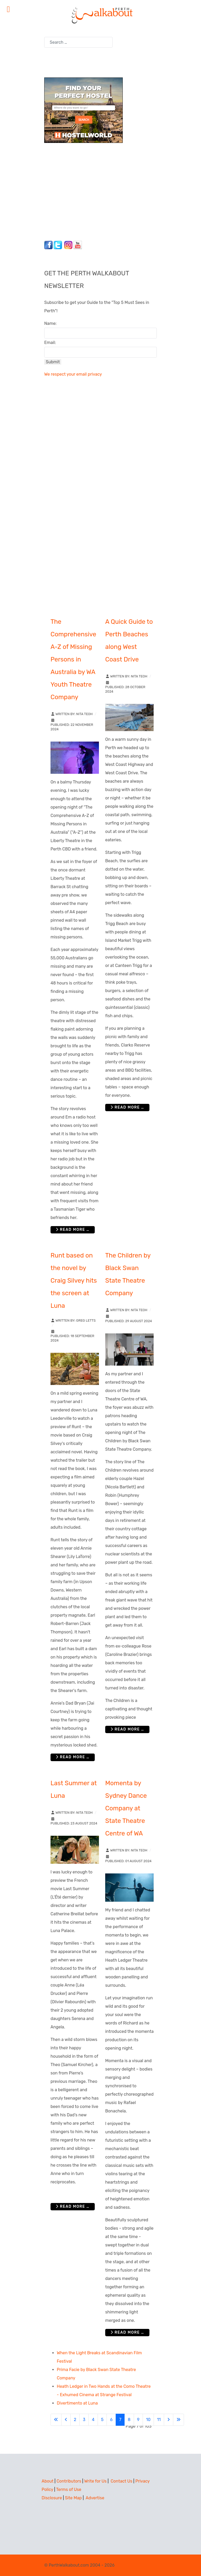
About (47, 2481)
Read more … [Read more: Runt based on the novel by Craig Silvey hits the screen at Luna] (73, 1757)
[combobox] (78, 42)
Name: (50, 323)
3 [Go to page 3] (84, 2419)
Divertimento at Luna (77, 2403)
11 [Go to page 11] (159, 2419)
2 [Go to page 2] (75, 2419)
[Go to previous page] (66, 2420)
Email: (50, 342)
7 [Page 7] (120, 2419)
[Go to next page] (168, 2420)
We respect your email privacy (73, 374)
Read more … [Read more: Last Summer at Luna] (73, 2206)
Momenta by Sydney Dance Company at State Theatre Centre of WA (126, 1808)
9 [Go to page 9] (138, 2419)
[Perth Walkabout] (100, 15)
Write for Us (95, 2481)
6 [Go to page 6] (111, 2419)
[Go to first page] (56, 2420)
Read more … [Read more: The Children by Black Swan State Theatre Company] (127, 1729)
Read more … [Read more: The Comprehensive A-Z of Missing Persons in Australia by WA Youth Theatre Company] (73, 1229)
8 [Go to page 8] (129, 2419)
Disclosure (52, 2497)
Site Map (73, 2497)
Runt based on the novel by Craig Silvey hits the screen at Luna (74, 1280)
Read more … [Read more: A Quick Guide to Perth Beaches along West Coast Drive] (127, 1107)
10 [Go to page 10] (148, 2419)
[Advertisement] (77, 190)
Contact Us (121, 2481)
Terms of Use (68, 2489)
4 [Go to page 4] (93, 2419)
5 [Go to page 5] (102, 2419)
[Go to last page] (178, 2420)
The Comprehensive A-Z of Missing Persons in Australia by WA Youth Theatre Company (73, 659)
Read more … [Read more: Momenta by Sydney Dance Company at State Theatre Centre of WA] (127, 2332)
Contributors (69, 2481)
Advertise (95, 2497)
